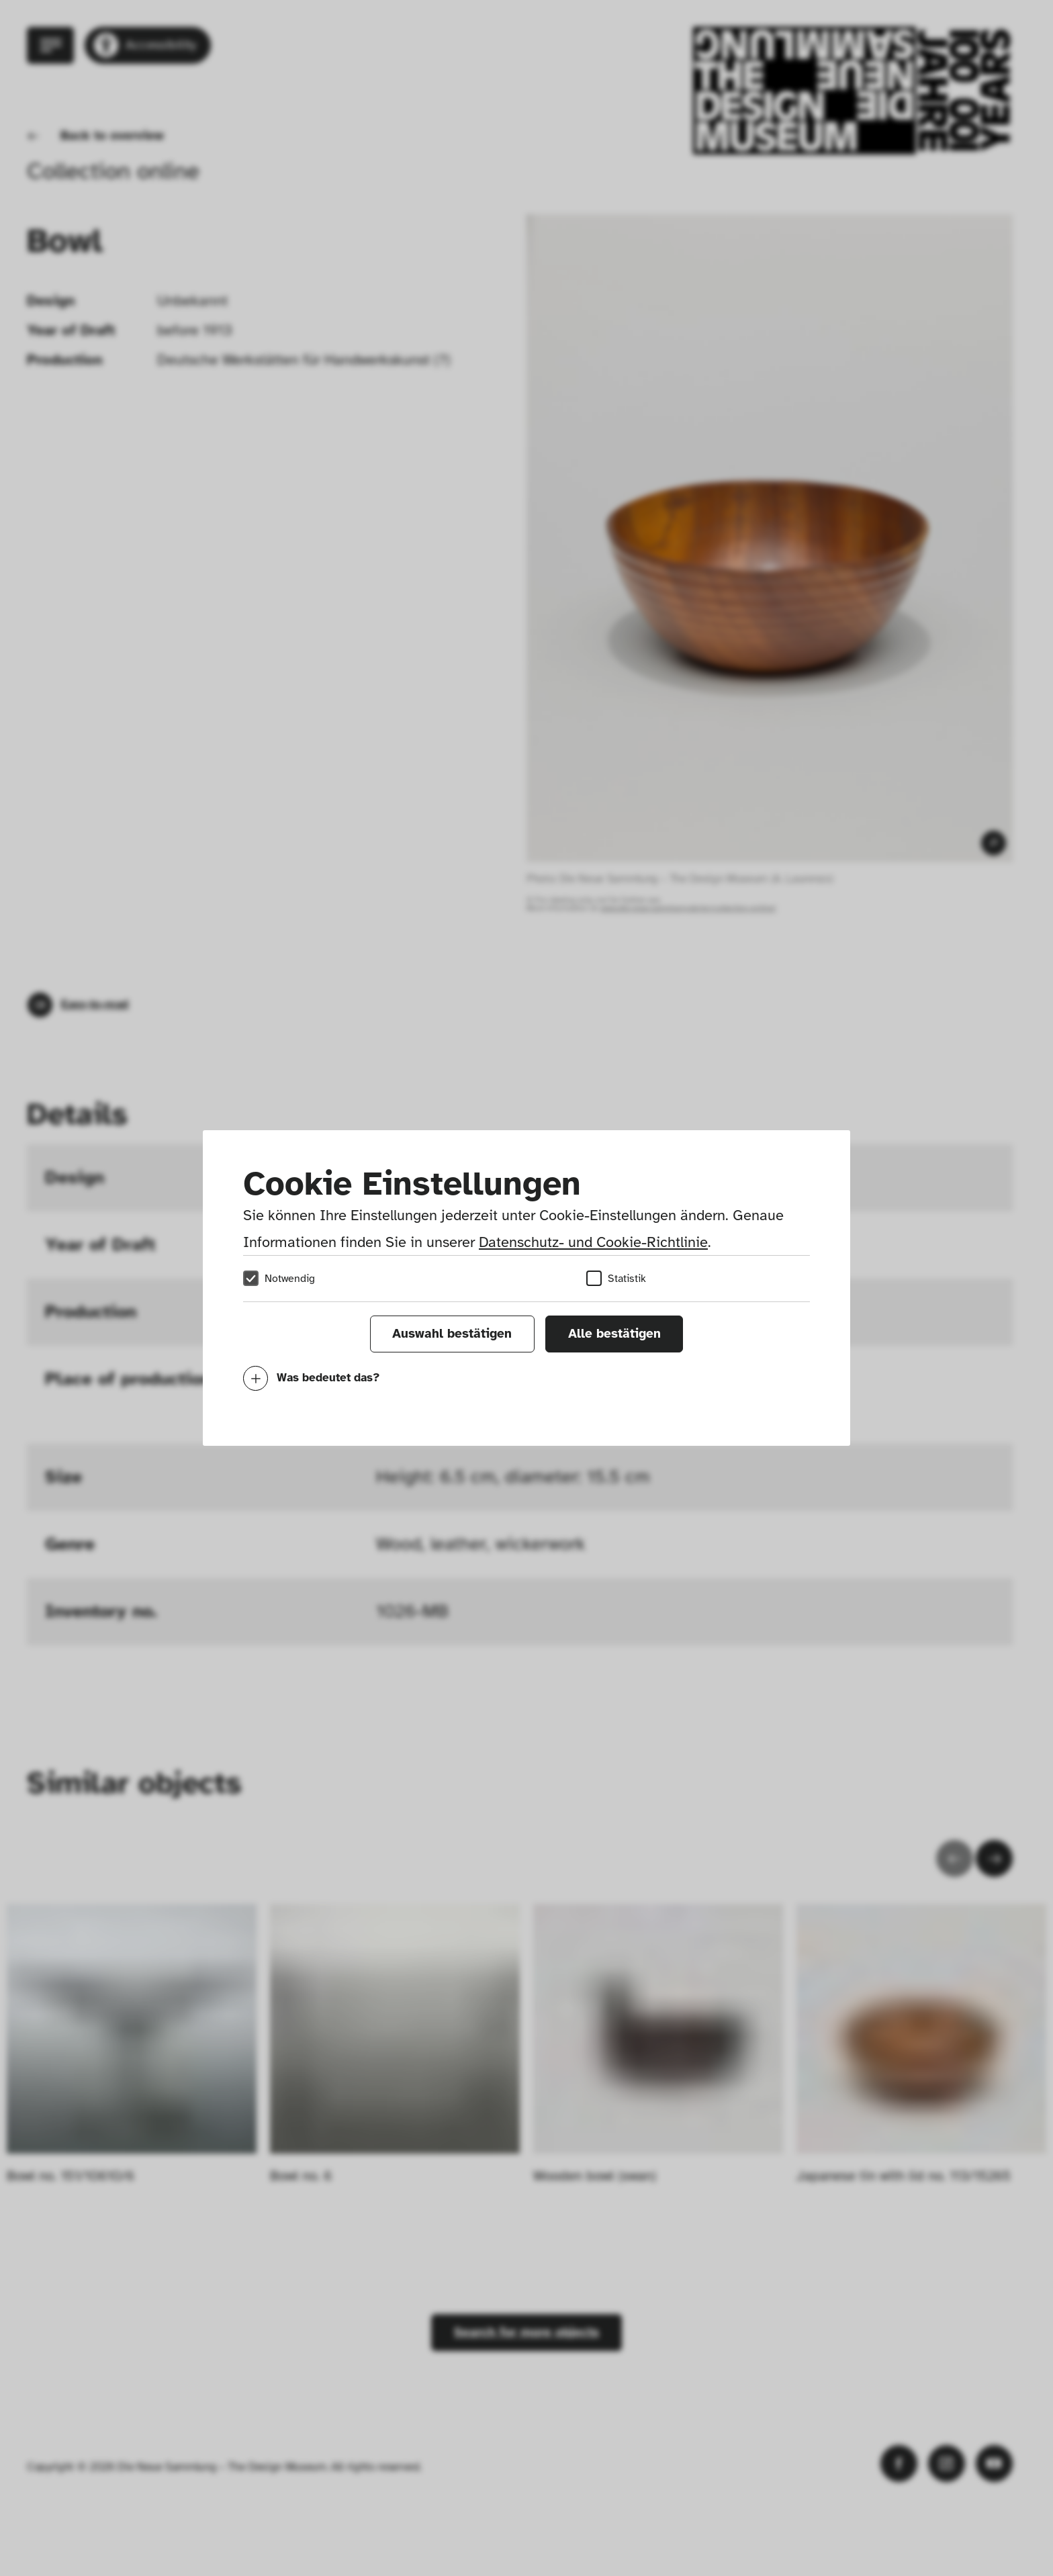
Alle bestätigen (614, 1334)
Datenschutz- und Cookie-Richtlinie (593, 1242)
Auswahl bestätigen (452, 1334)
